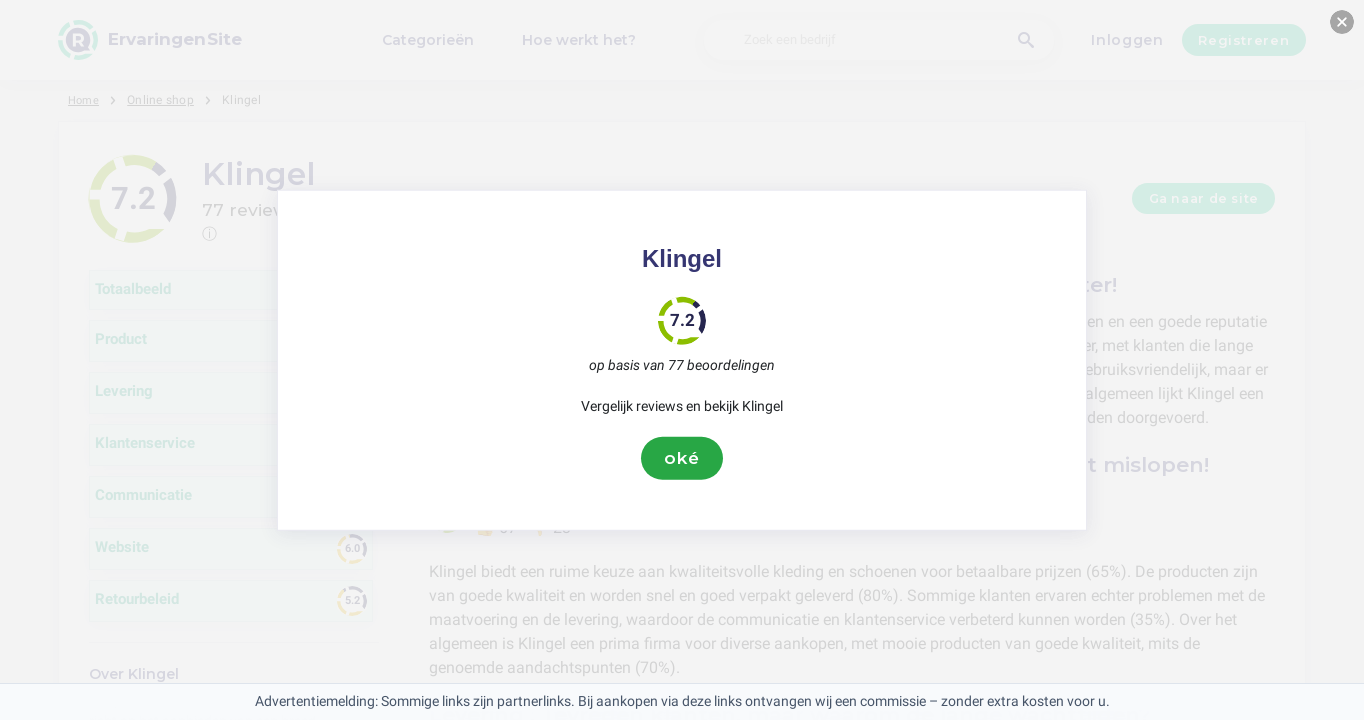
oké (682, 458)
